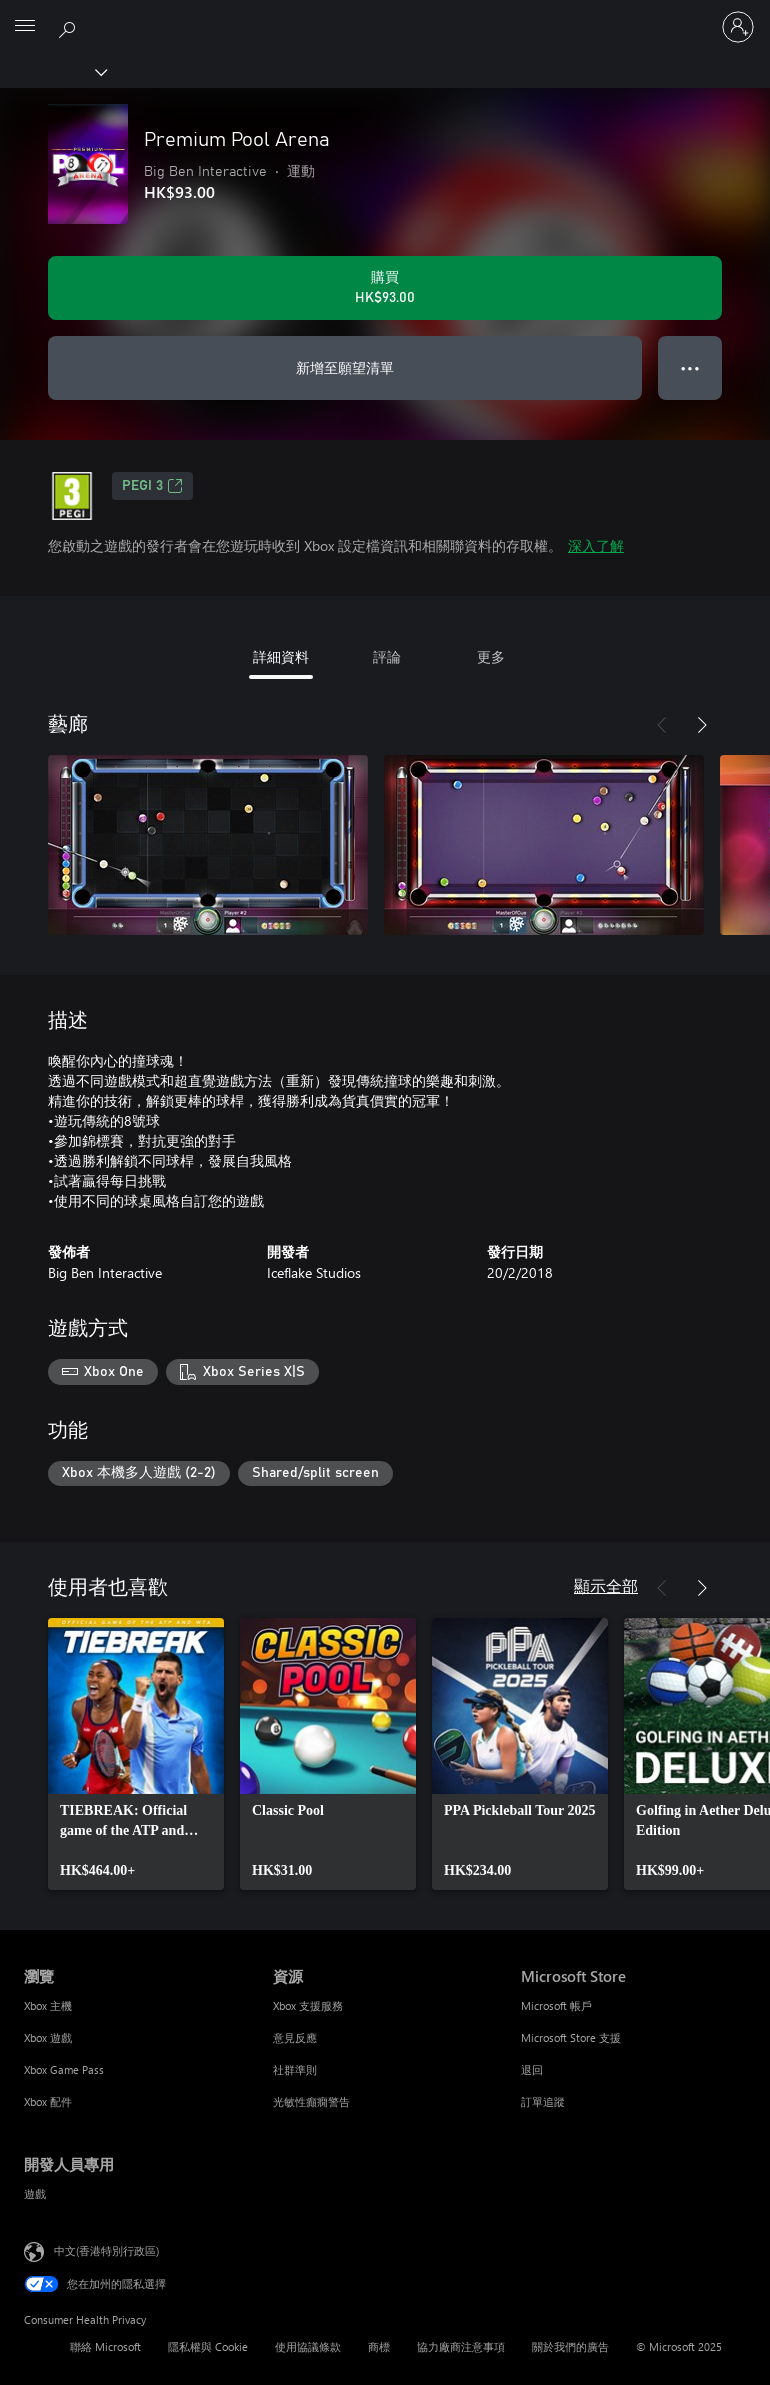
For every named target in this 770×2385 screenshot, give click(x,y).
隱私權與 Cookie (208, 2346)
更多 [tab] (491, 656)
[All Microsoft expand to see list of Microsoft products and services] (25, 27)
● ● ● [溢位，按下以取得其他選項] (690, 367)
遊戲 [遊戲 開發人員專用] (35, 2193)
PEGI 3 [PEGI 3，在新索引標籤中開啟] (152, 486)
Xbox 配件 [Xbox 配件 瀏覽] (48, 2101)
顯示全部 (606, 1585)
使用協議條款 (308, 2346)
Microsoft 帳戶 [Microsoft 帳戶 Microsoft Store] (556, 2005)
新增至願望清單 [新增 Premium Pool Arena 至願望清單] (345, 367)
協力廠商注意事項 (461, 2346)
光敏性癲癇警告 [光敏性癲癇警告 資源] (311, 2101)
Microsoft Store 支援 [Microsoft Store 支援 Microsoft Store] (571, 2037)
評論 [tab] (387, 656)
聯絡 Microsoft (105, 2346)
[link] (136, 1754)
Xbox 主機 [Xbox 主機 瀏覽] (48, 2005)
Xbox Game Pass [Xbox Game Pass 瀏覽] (64, 2069)
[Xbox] (52, 71)
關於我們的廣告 (570, 2346)
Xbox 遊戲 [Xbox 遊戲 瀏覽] (48, 2037)
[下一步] (702, 725)
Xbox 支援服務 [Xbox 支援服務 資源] (308, 2005)
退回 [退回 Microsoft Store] (532, 2069)
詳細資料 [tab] (281, 656)
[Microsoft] (384, 15)
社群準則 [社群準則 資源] (295, 2069)
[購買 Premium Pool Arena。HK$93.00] (385, 288)
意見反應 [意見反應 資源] (295, 2037)
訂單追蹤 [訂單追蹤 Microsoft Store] (543, 2101)
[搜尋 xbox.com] (70, 26)
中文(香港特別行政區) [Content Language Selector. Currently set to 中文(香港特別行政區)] (106, 2250)
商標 (379, 2346)
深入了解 (596, 545)
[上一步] (662, 725)
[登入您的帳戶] (738, 27)
